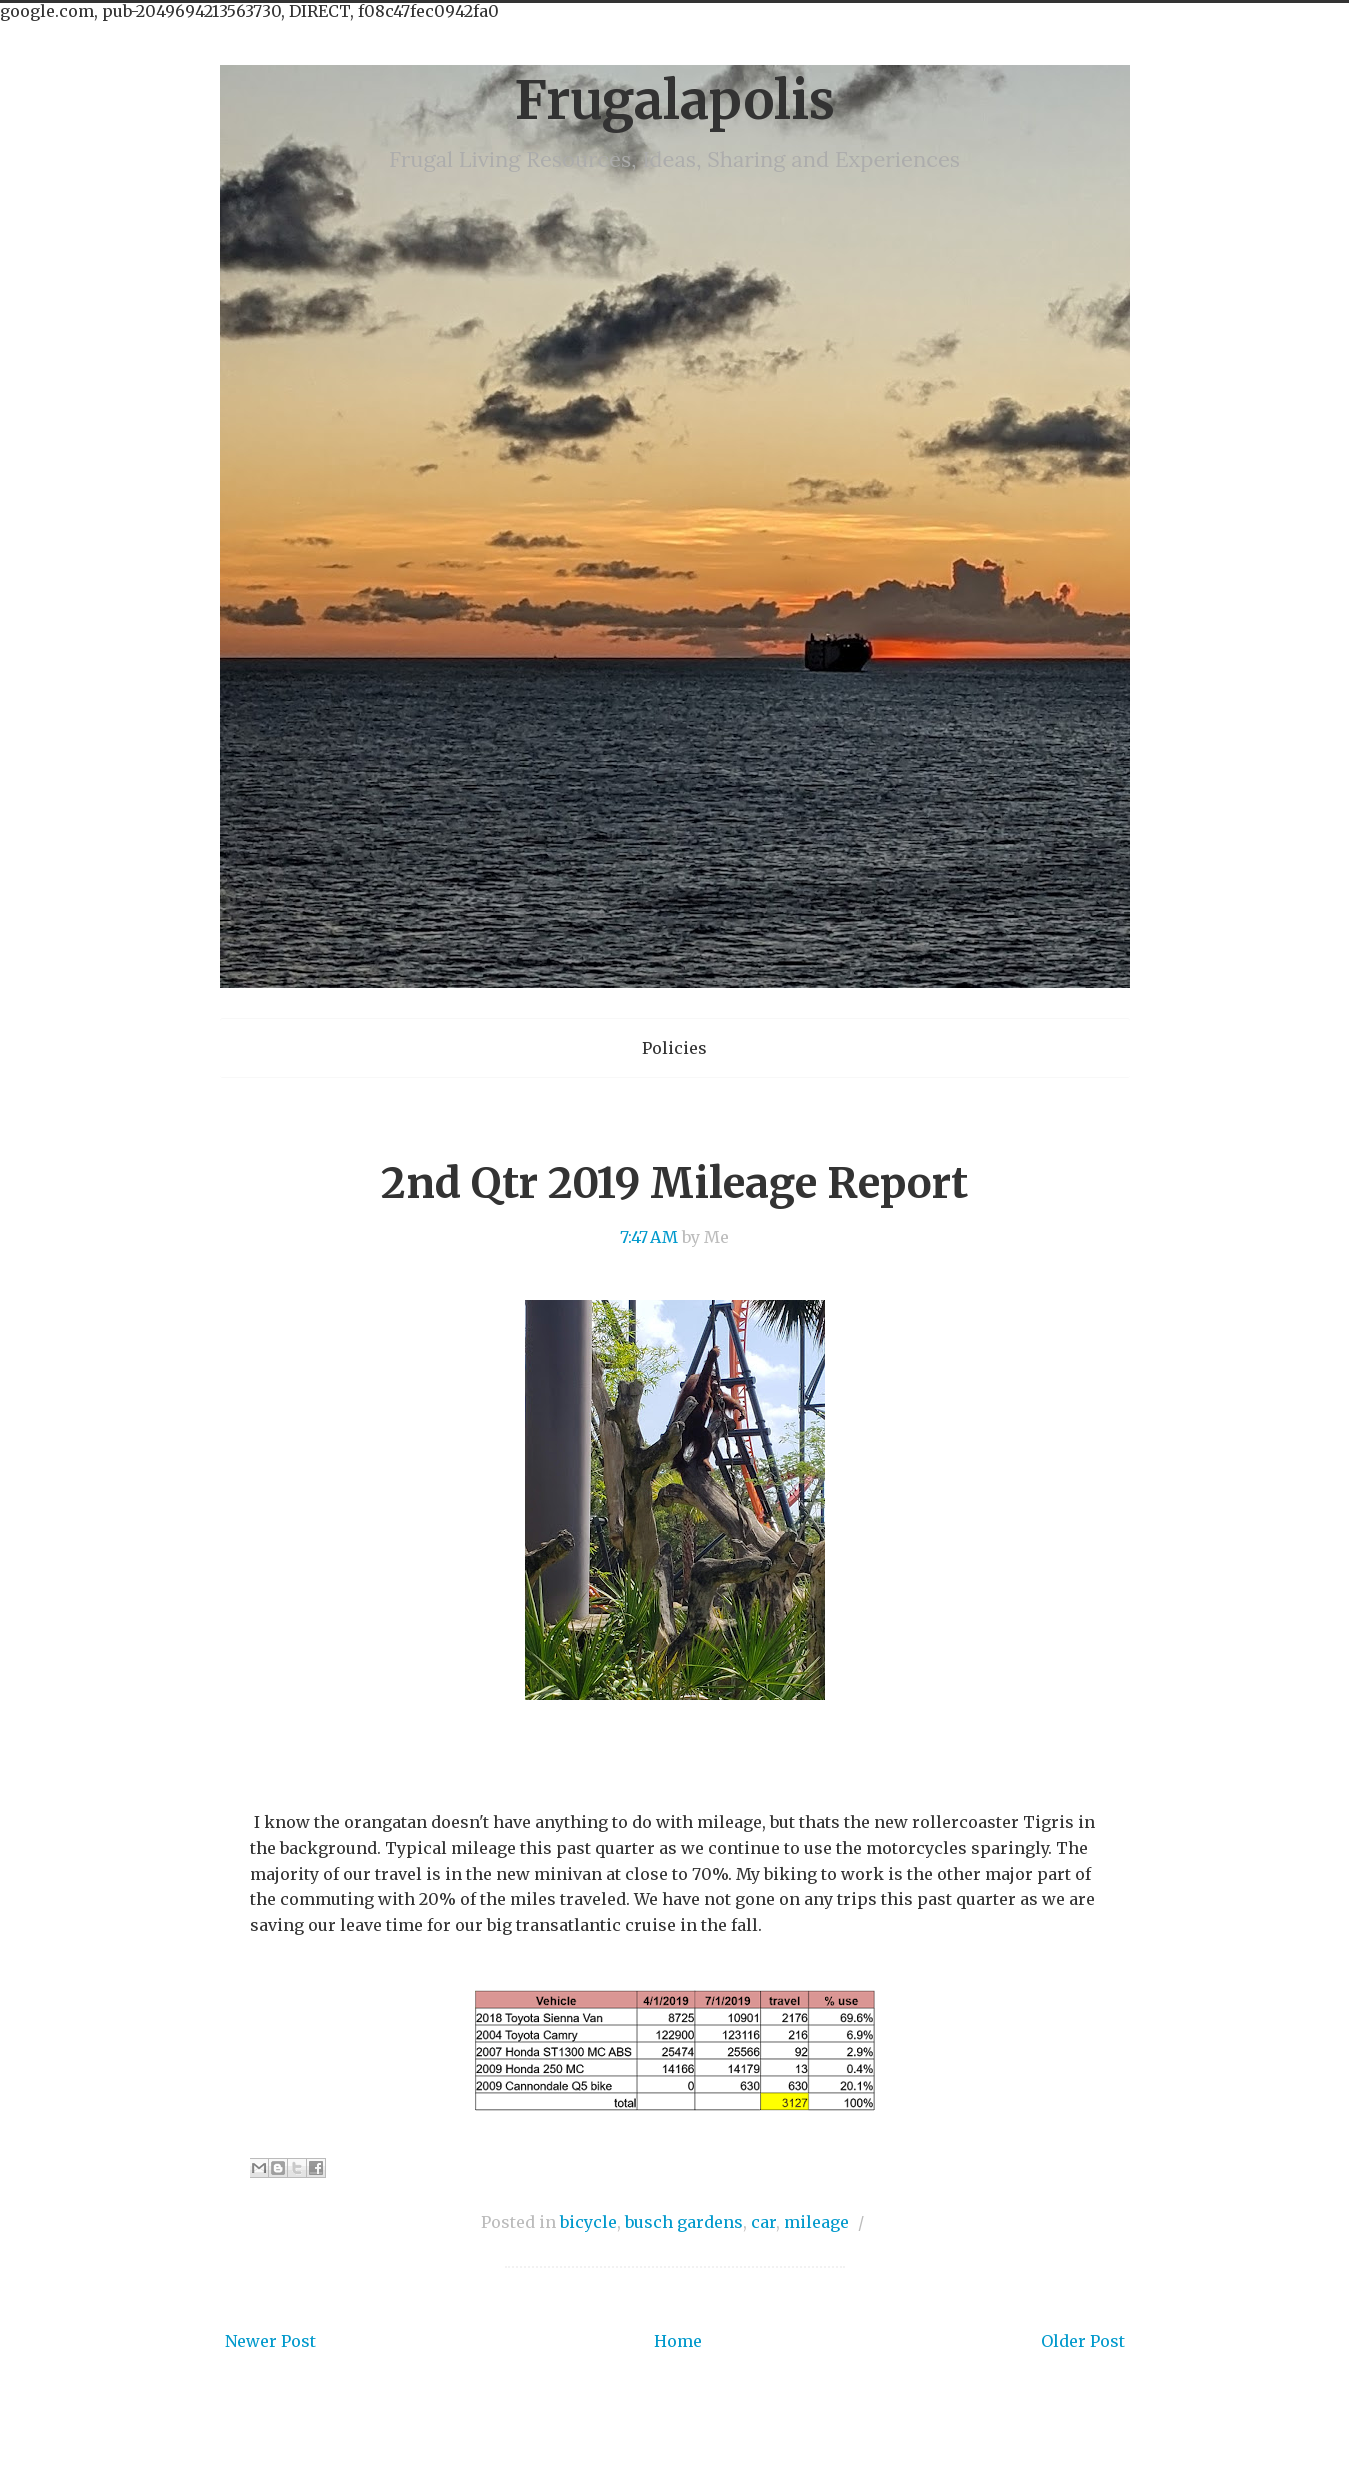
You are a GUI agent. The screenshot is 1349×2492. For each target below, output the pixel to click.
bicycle (588, 2222)
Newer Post (270, 2341)
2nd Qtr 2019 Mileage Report (674, 1183)
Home (678, 2341)
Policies (674, 1048)
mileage (816, 2222)
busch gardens (684, 2222)
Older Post (1083, 2341)
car (763, 2222)
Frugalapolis (674, 100)
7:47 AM (649, 1237)
